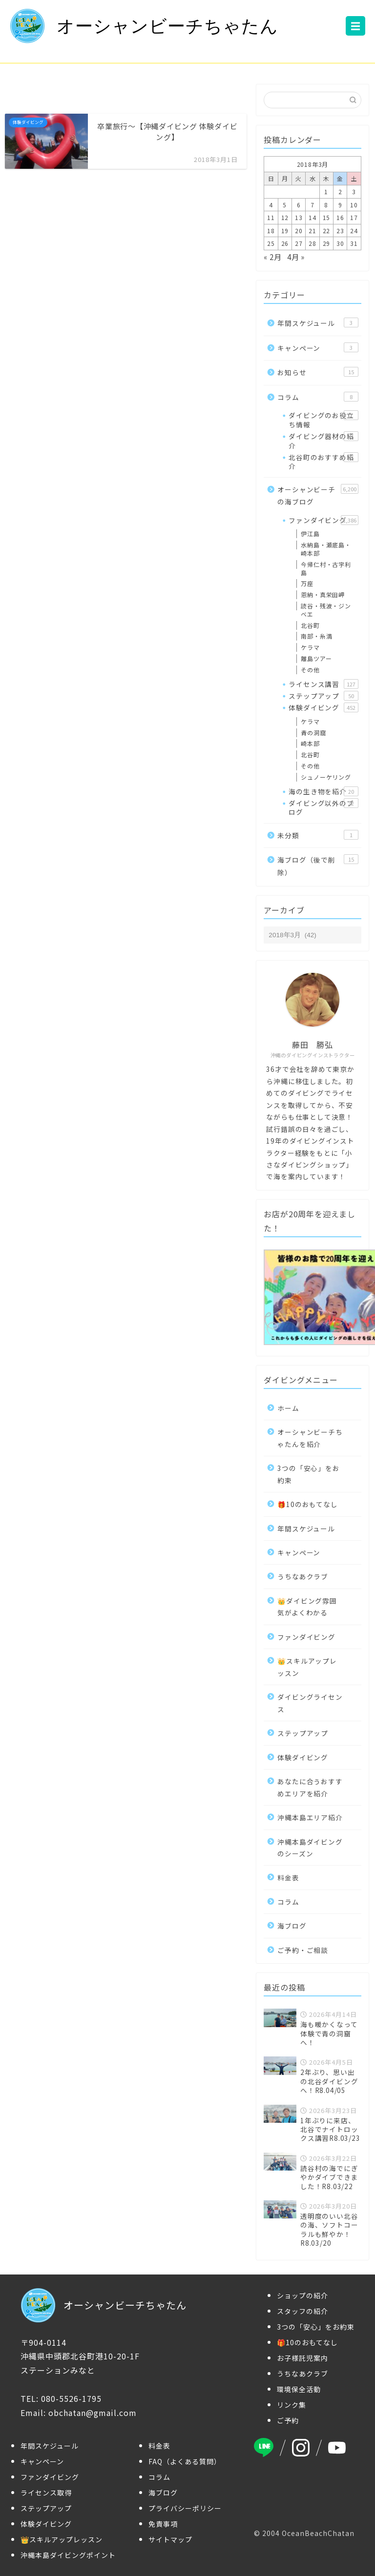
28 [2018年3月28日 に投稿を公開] (312, 243)
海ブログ (291, 1926)
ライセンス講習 (323, 684)
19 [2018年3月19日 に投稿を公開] (285, 230)
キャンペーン (317, 347)
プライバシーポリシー (185, 2508)
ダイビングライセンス (309, 1702)
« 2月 (272, 256)
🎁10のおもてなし (307, 1504)
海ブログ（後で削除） (317, 865)
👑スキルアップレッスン (306, 1666)
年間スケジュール (317, 323)
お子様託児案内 (302, 2358)
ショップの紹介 (302, 2295)
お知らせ (317, 372)
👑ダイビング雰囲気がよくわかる (306, 1606)
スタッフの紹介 (302, 2311)
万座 (307, 583)
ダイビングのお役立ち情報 (323, 419)
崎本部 (310, 743)
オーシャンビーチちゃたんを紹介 (309, 1438)
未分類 (317, 835)
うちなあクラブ (302, 1576)
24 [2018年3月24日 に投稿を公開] (354, 230)
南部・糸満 (316, 636)
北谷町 (310, 625)
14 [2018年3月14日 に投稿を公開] (312, 217)
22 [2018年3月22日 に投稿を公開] (327, 230)
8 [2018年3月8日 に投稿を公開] (326, 205)
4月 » (296, 256)
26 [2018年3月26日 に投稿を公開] (285, 243)
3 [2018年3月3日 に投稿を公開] (354, 191)
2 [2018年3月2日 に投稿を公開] (340, 191)
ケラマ (310, 647)
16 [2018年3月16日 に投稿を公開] (340, 217)
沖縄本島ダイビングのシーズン (309, 1847)
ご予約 (288, 2420)
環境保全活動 (299, 2389)
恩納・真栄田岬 (323, 594)
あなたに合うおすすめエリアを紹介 (309, 1787)
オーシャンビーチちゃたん (144, 25)
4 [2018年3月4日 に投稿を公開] (271, 205)
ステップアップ (323, 696)
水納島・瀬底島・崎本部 (326, 549)
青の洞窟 (313, 732)
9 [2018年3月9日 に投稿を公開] (340, 205)
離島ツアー (316, 658)
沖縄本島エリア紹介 (309, 1817)
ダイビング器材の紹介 (323, 440)
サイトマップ (170, 2539)
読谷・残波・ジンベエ (326, 610)
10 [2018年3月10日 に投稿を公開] (354, 205)
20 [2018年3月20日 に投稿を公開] (299, 230)
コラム (317, 397)
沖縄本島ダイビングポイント (68, 2555)
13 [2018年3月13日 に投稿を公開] (299, 217)
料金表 (288, 1877)
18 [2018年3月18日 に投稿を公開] (271, 230)
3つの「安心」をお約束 (308, 1474)
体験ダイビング (323, 707)
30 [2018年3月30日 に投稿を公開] (340, 243)
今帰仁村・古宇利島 (326, 568)
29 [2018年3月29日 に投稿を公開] (327, 243)
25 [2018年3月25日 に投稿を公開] (271, 243)
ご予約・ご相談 (302, 1950)
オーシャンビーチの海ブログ (317, 495)
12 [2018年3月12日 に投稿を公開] (285, 217)
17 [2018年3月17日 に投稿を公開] (354, 217)
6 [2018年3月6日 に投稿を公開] (299, 205)
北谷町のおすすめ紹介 (323, 461)
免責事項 (163, 2524)
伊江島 (310, 533)
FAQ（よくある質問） (184, 2461)
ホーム (288, 1408)
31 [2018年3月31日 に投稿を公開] (354, 243)
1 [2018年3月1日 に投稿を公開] (326, 191)
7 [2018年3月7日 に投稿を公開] (312, 205)
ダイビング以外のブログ (323, 807)
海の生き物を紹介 (323, 791)
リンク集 (291, 2405)
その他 (310, 669)
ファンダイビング (323, 520)
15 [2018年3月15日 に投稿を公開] (327, 217)
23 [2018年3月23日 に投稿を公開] (340, 230)
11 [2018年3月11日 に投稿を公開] (271, 217)
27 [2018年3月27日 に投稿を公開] (299, 243)
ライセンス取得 (46, 2492)
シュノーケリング (326, 777)
